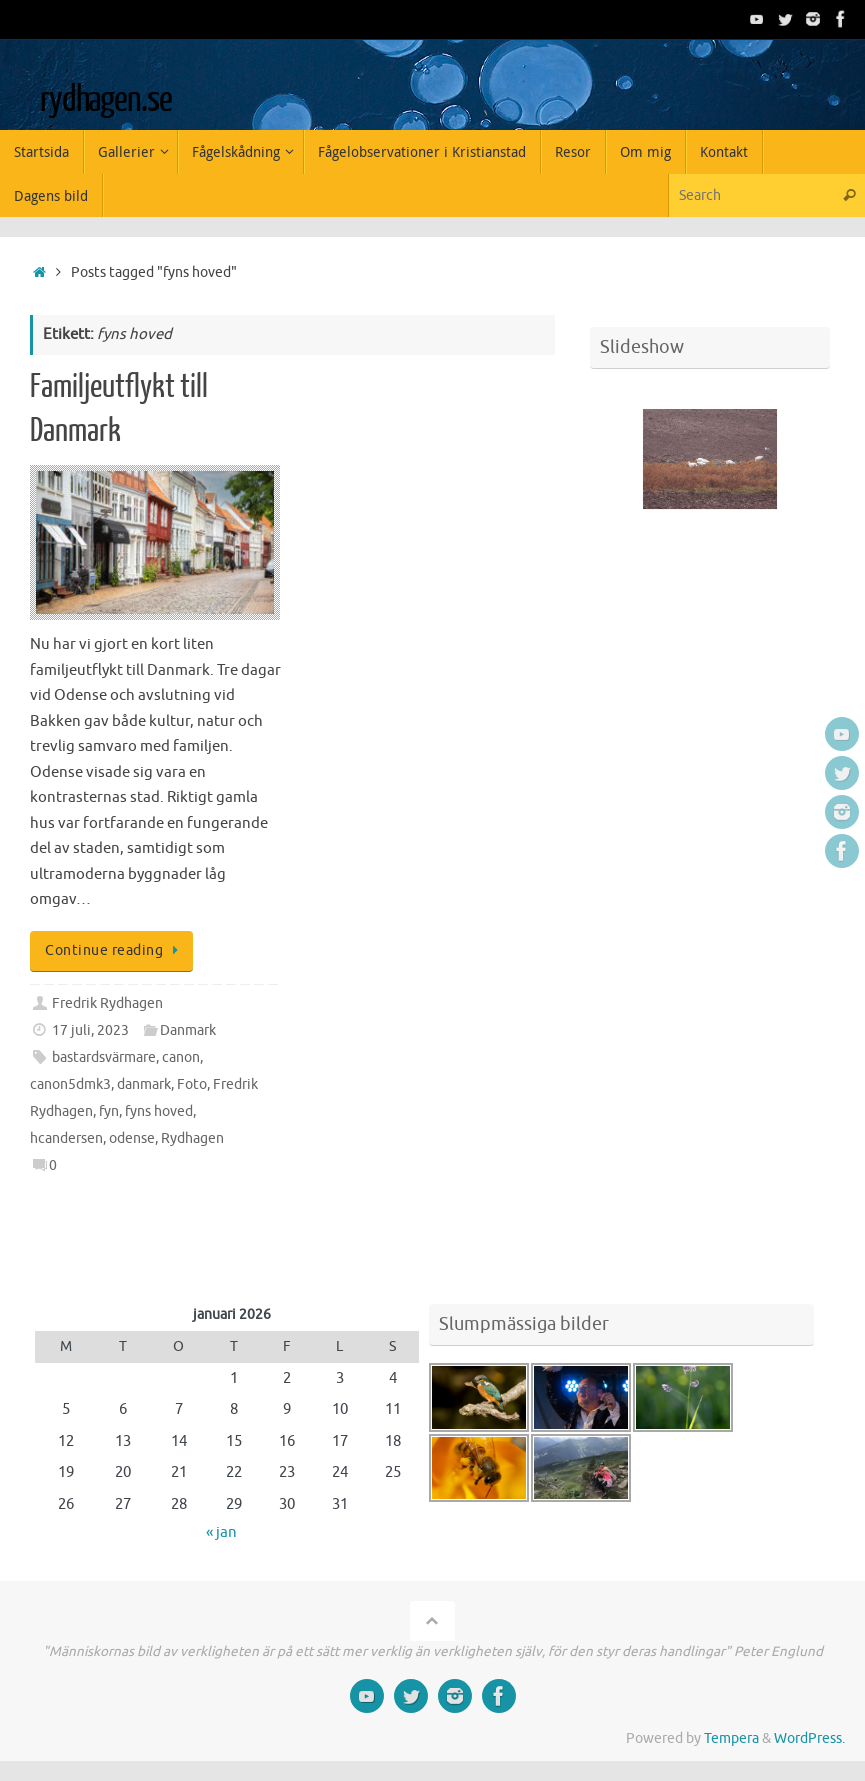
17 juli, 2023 (90, 1030)
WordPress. (809, 1738)
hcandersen (66, 1138)
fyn (109, 1111)
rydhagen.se (105, 100)
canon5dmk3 (70, 1084)
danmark (144, 1084)
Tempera (731, 1738)
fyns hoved (159, 1111)
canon (181, 1057)
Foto (192, 1084)
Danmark (188, 1030)
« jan (221, 1532)
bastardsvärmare (104, 1057)
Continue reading (115, 950)
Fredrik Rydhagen (107, 1003)
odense (132, 1138)
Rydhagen (192, 1138)
